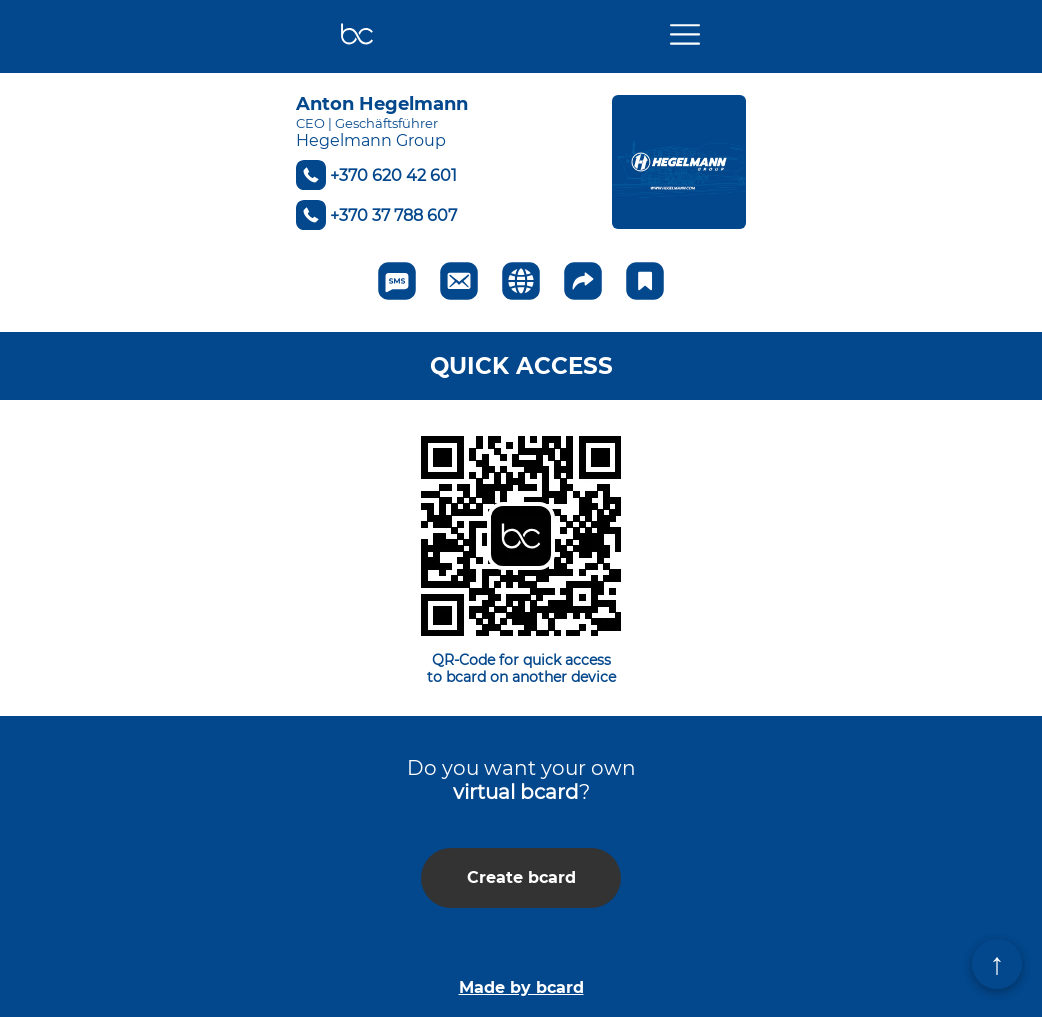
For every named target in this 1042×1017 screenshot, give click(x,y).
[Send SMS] (397, 281)
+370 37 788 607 (393, 215)
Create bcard (521, 877)
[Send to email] (459, 281)
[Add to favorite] (645, 281)
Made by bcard (521, 987)
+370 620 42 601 (393, 175)
